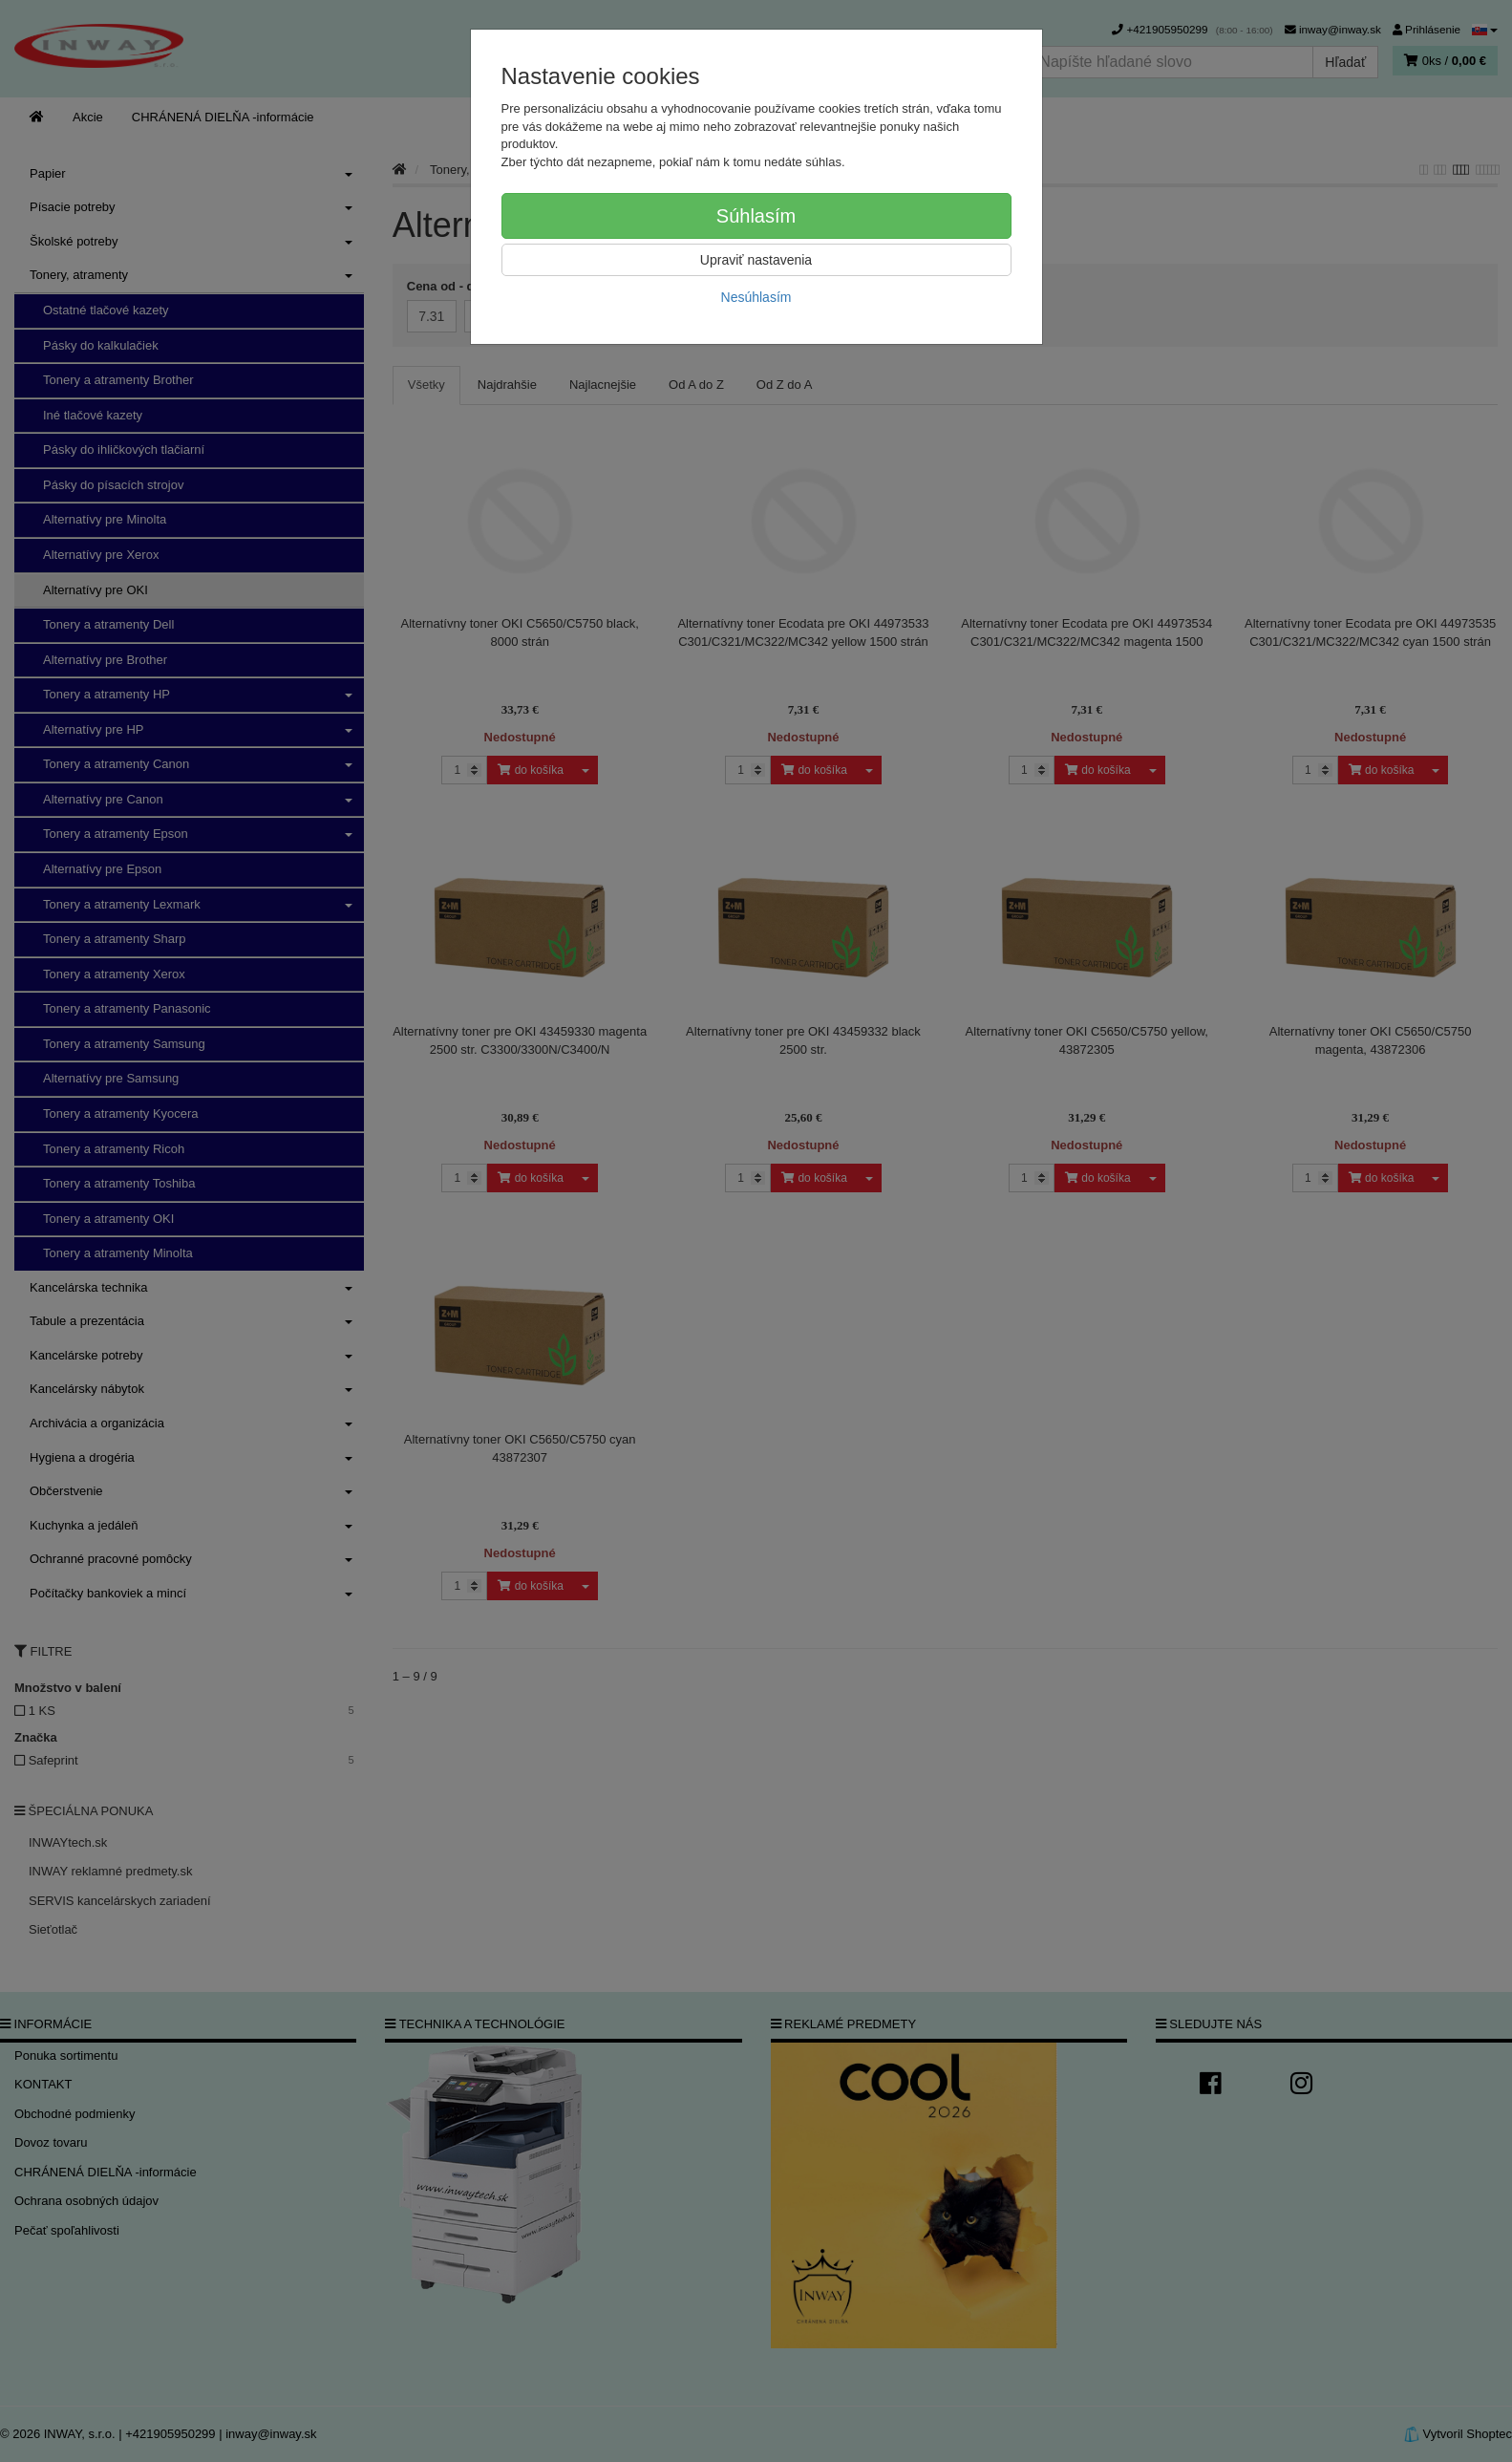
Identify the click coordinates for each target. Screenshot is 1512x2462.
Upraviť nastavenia (756, 260)
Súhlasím (756, 215)
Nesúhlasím (756, 297)
